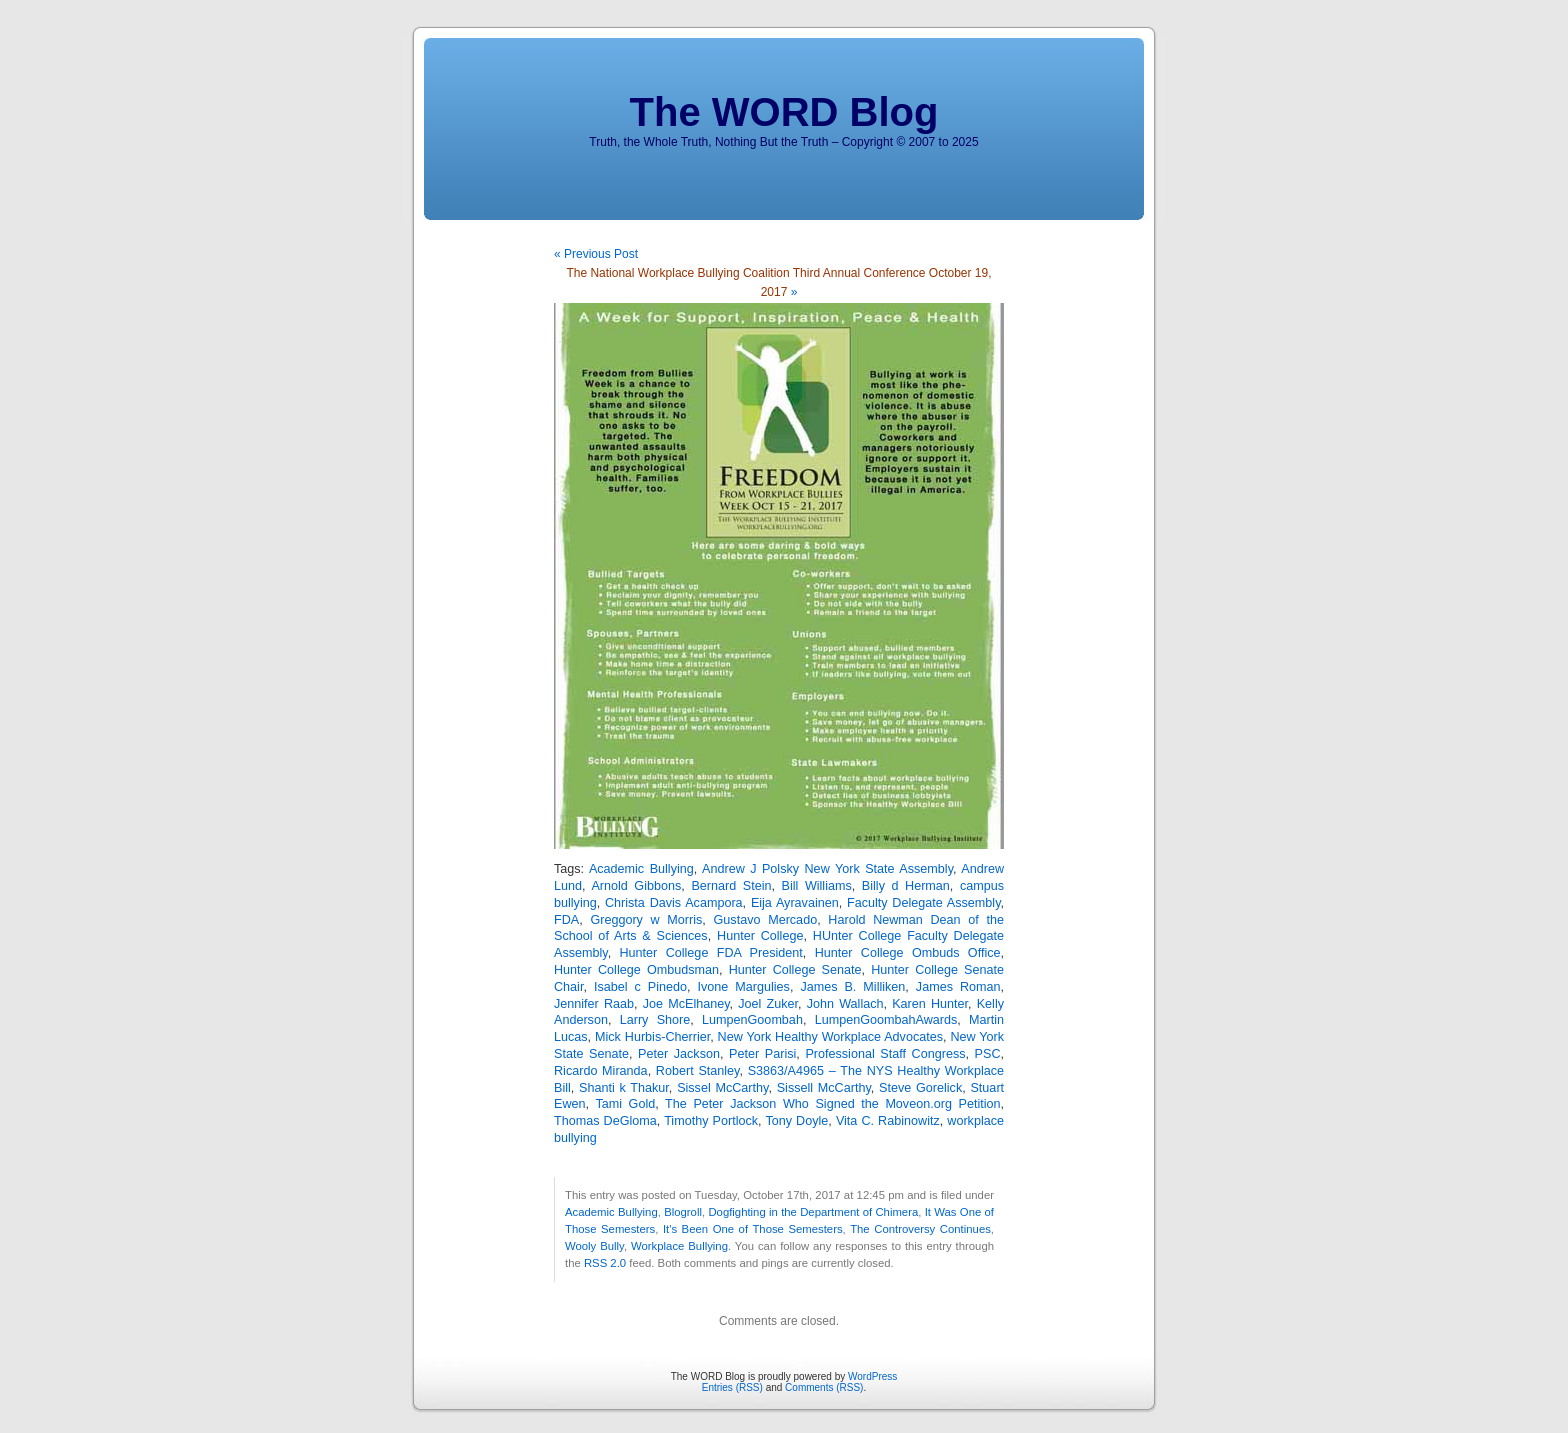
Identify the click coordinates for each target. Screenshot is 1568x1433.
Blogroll (683, 1212)
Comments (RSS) (824, 1387)
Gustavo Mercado (766, 920)
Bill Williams (817, 886)
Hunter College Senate (795, 970)
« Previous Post (596, 254)
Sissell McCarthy (824, 1088)
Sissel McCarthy (722, 1088)
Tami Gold (625, 1104)
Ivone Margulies (744, 987)
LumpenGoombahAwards (886, 1020)
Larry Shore (655, 1020)
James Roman (958, 987)
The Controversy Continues (920, 1229)
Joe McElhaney (686, 1004)
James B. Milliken (852, 987)
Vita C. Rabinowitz (888, 1121)
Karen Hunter (930, 1004)
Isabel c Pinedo (640, 987)
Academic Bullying (641, 869)
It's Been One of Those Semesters (753, 1229)
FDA (566, 920)
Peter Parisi (762, 1054)
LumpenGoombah (752, 1020)
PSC (988, 1054)
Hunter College (760, 936)
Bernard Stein (731, 886)
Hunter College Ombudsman (636, 970)
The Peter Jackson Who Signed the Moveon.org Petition (832, 1104)
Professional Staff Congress (885, 1054)
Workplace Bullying (679, 1246)
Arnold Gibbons (636, 886)
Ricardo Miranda (601, 1071)
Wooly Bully (594, 1246)
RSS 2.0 (605, 1263)
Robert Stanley (698, 1071)
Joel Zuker (768, 1004)
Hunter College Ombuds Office (908, 953)
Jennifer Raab (594, 1004)
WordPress (872, 1376)
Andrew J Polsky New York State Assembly (827, 869)
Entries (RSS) (732, 1387)
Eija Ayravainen (795, 903)
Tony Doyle (796, 1121)
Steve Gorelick (920, 1088)
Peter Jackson (679, 1054)
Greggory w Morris (646, 920)
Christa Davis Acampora (674, 903)
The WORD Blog (784, 112)
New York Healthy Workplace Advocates (830, 1037)
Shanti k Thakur (624, 1088)
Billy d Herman (906, 886)
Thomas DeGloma (605, 1121)
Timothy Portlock (711, 1121)
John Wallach (845, 1004)
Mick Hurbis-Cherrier (652, 1037)
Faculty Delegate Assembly (924, 903)
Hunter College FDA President (711, 953)
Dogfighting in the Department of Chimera (813, 1212)
